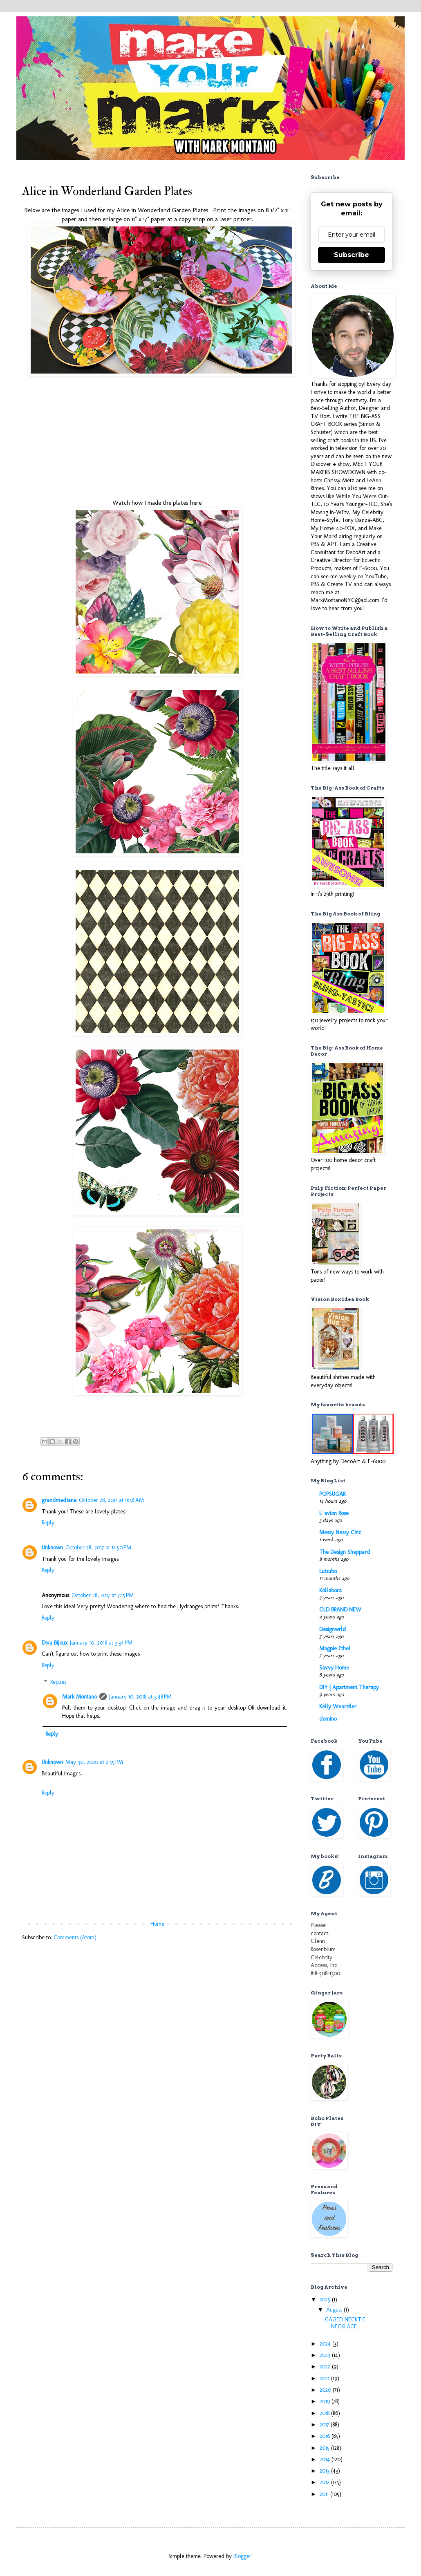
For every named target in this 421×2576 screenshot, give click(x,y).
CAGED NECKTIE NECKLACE (345, 2323)
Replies (58, 1682)
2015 (325, 2447)
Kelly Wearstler (337, 1706)
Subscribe (351, 255)
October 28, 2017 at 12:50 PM (98, 1547)
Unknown (52, 1547)
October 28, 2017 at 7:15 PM (103, 1595)
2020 (326, 2389)
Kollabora (330, 1590)
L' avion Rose (334, 1513)
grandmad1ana (59, 1500)
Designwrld (332, 1629)
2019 (325, 2401)
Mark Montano (79, 1696)
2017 (325, 2424)
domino (328, 1718)
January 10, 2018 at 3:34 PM (101, 1642)
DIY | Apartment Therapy (349, 1687)
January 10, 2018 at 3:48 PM (140, 1696)
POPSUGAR (332, 1494)
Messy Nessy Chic (340, 1532)
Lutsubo (328, 1571)
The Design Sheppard (344, 1552)
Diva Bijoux (54, 1642)
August (335, 2309)
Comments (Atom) (75, 1937)
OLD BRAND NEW (340, 1609)
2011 (325, 2494)
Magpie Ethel (334, 1648)
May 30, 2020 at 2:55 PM (94, 1762)
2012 (325, 2482)
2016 (325, 2436)
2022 (326, 2366)
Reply (48, 1522)
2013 (325, 2470)
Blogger (242, 2556)
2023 (326, 2355)
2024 (326, 2343)
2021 (325, 2378)
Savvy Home (334, 1667)
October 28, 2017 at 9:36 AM (111, 1500)
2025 (326, 2299)
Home (157, 1923)
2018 (325, 2413)
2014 (325, 2459)
